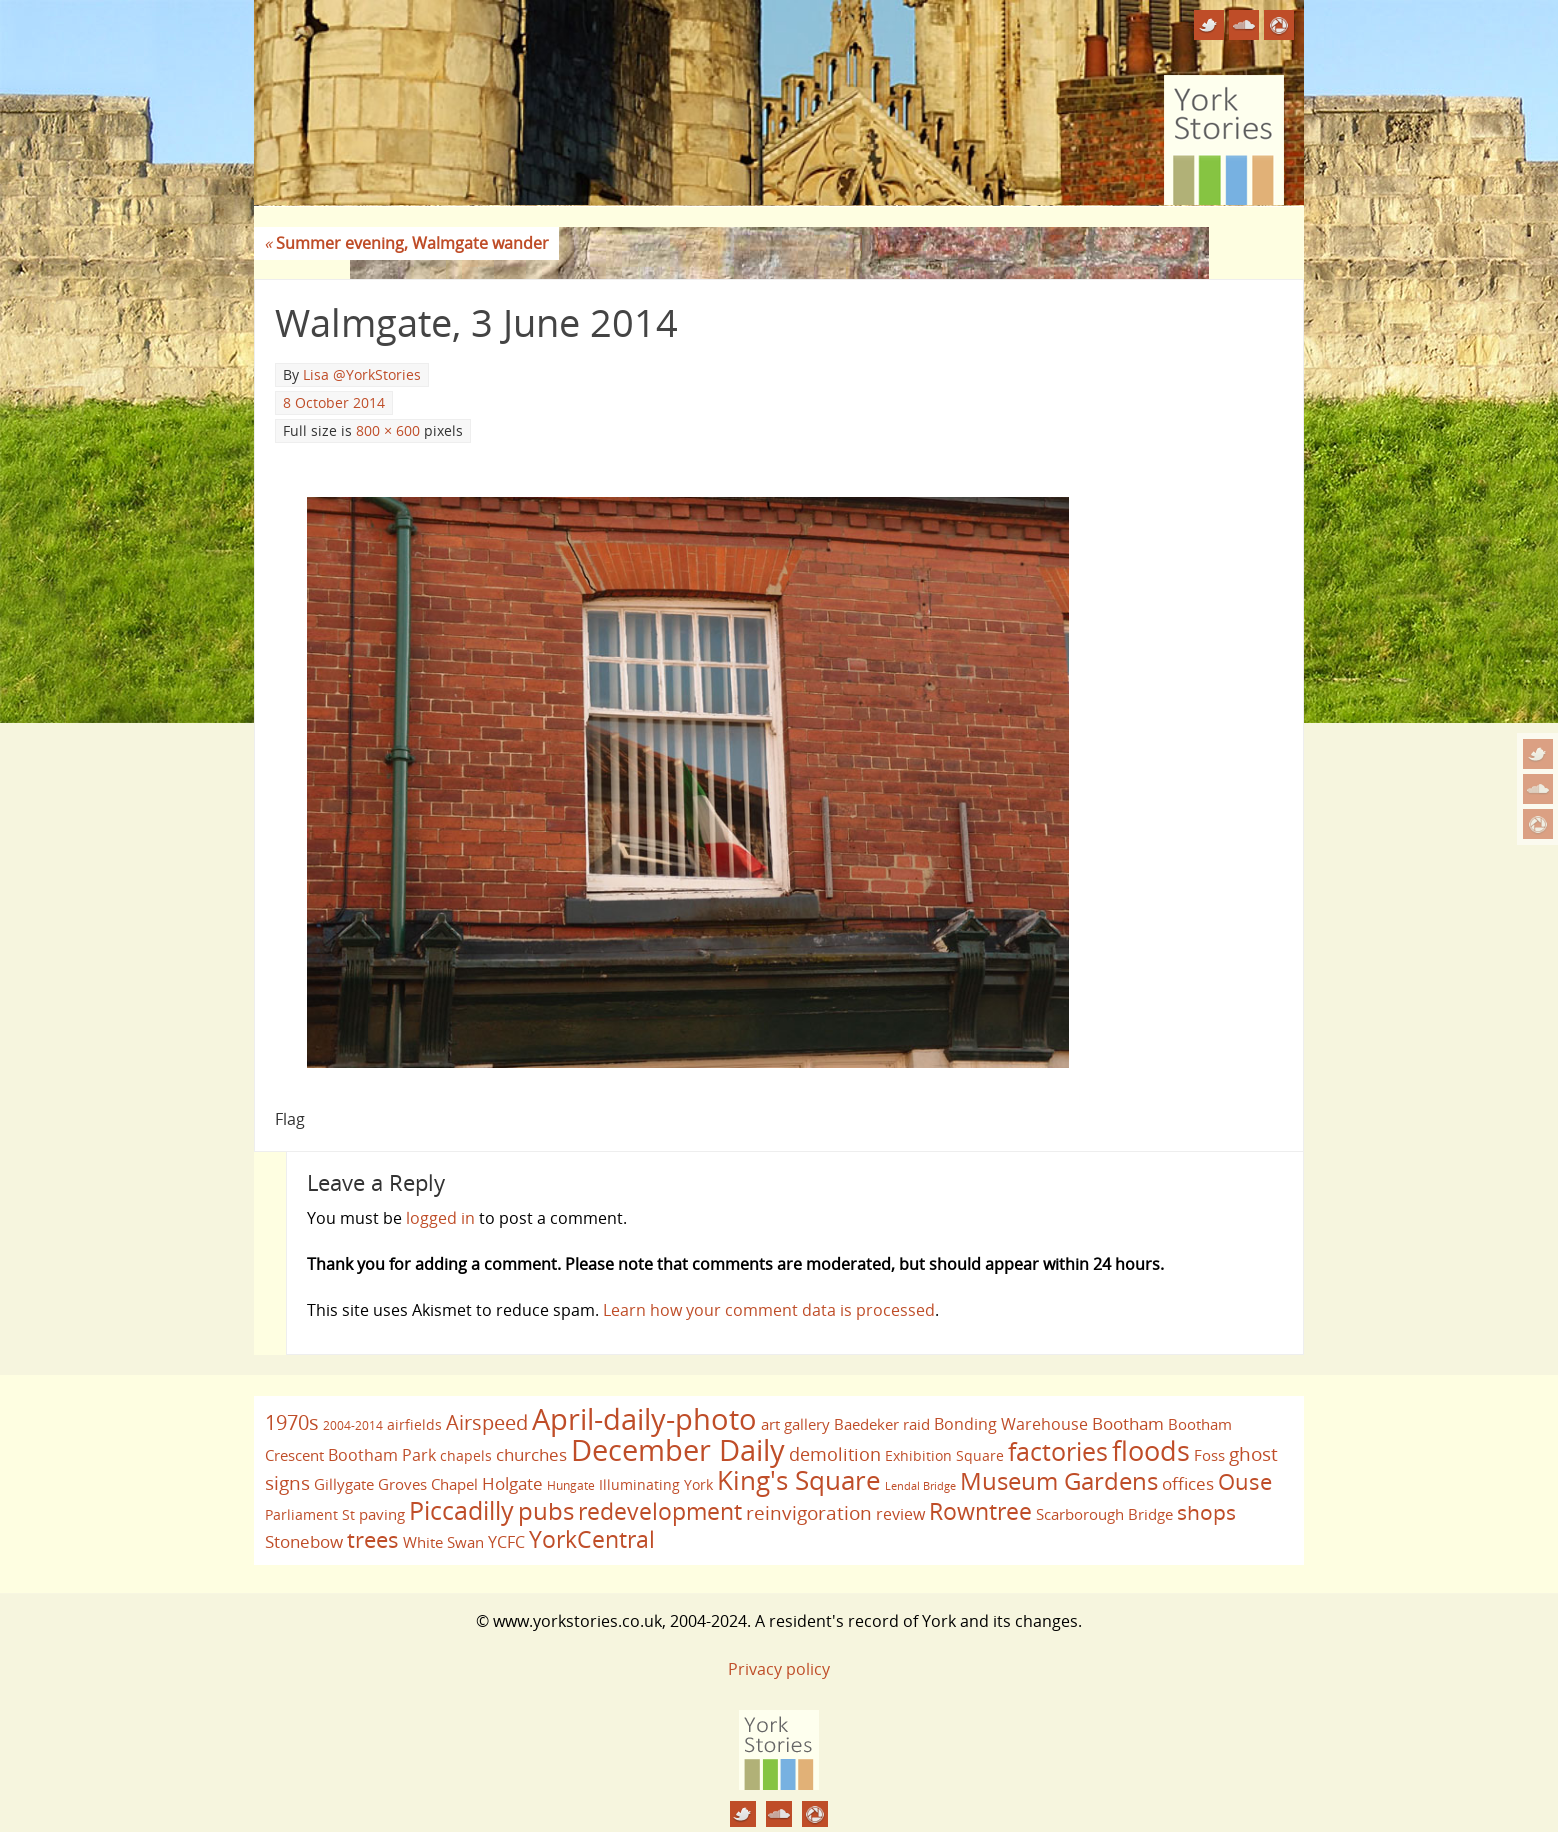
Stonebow (304, 1541)
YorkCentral (592, 1539)
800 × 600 (388, 430)
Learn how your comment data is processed (769, 1310)
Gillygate (344, 1484)
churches (531, 1454)
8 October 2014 (334, 402)
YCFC (506, 1542)
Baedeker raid (882, 1424)
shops (1206, 1512)
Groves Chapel (428, 1484)
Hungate (571, 1485)
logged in (440, 1218)
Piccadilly (461, 1510)
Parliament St (310, 1514)
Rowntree (980, 1511)
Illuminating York (656, 1484)
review (900, 1514)
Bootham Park (382, 1455)
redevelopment (660, 1511)
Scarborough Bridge (1104, 1514)
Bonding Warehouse (1011, 1424)
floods (1151, 1451)
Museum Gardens (1059, 1480)
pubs (546, 1511)
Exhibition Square (944, 1455)
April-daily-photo (644, 1418)
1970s (292, 1422)
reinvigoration (809, 1513)
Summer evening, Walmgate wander (406, 243)
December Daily (678, 1450)
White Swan (443, 1542)
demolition (835, 1453)
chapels (466, 1455)
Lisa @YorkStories (362, 374)
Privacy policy (779, 1669)
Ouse (1245, 1481)
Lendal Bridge (920, 1486)
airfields (414, 1424)
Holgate (512, 1483)
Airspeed (487, 1422)
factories (1058, 1451)
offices (1188, 1483)
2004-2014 (353, 1425)
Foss (1209, 1455)
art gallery (795, 1424)
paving (382, 1514)
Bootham (1128, 1423)
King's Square (799, 1480)
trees (373, 1539)
